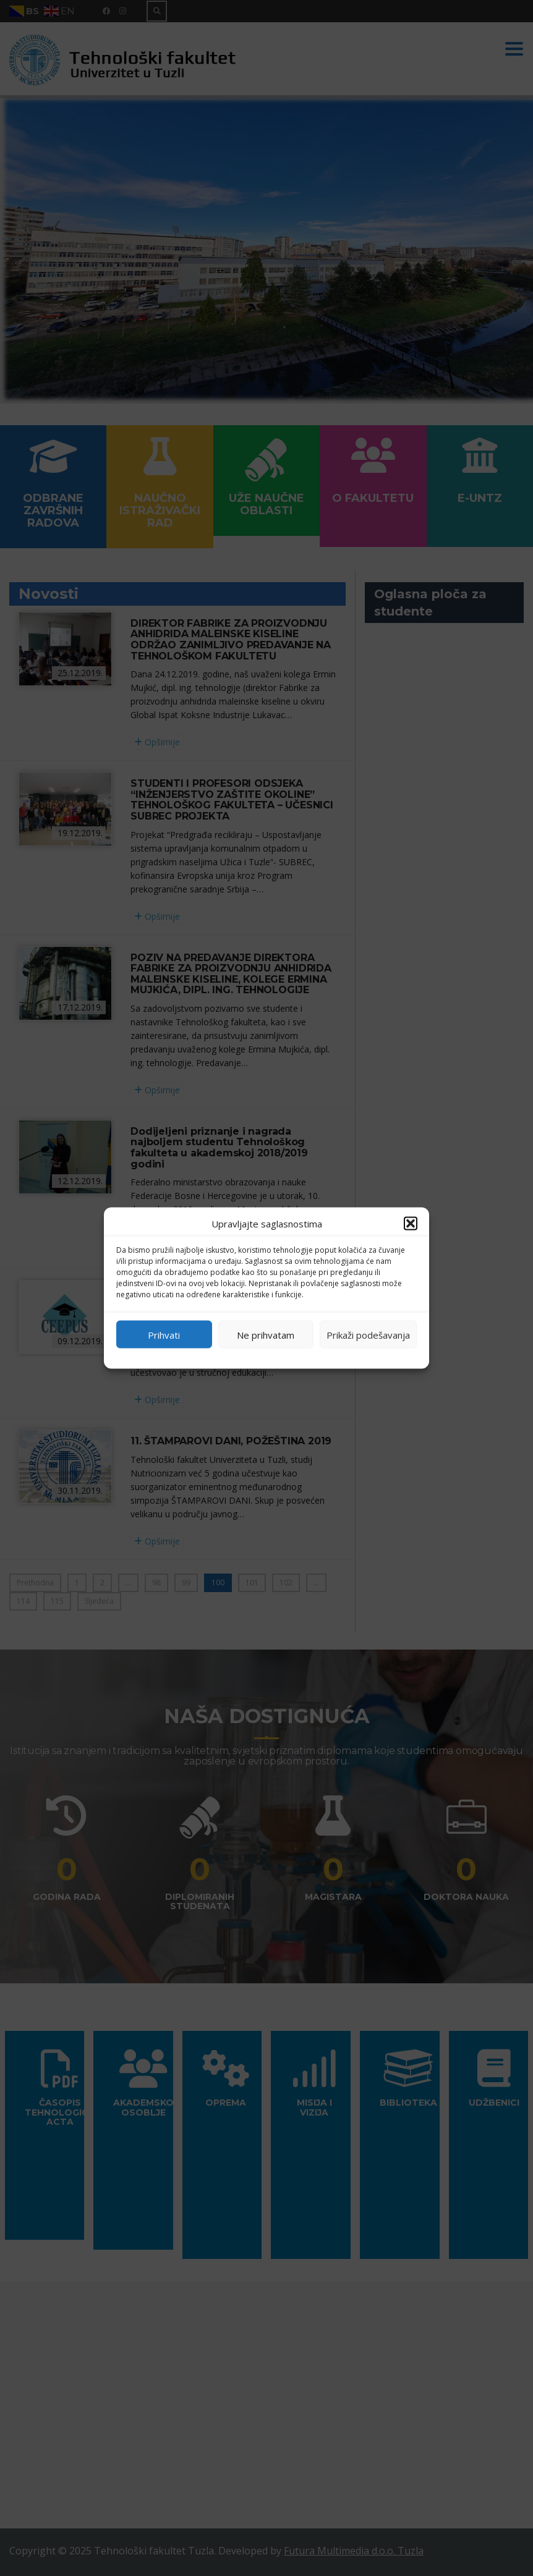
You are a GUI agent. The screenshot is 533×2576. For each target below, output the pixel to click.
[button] (410, 1224)
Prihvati (164, 1334)
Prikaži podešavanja (368, 1334)
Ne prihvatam (265, 1334)
